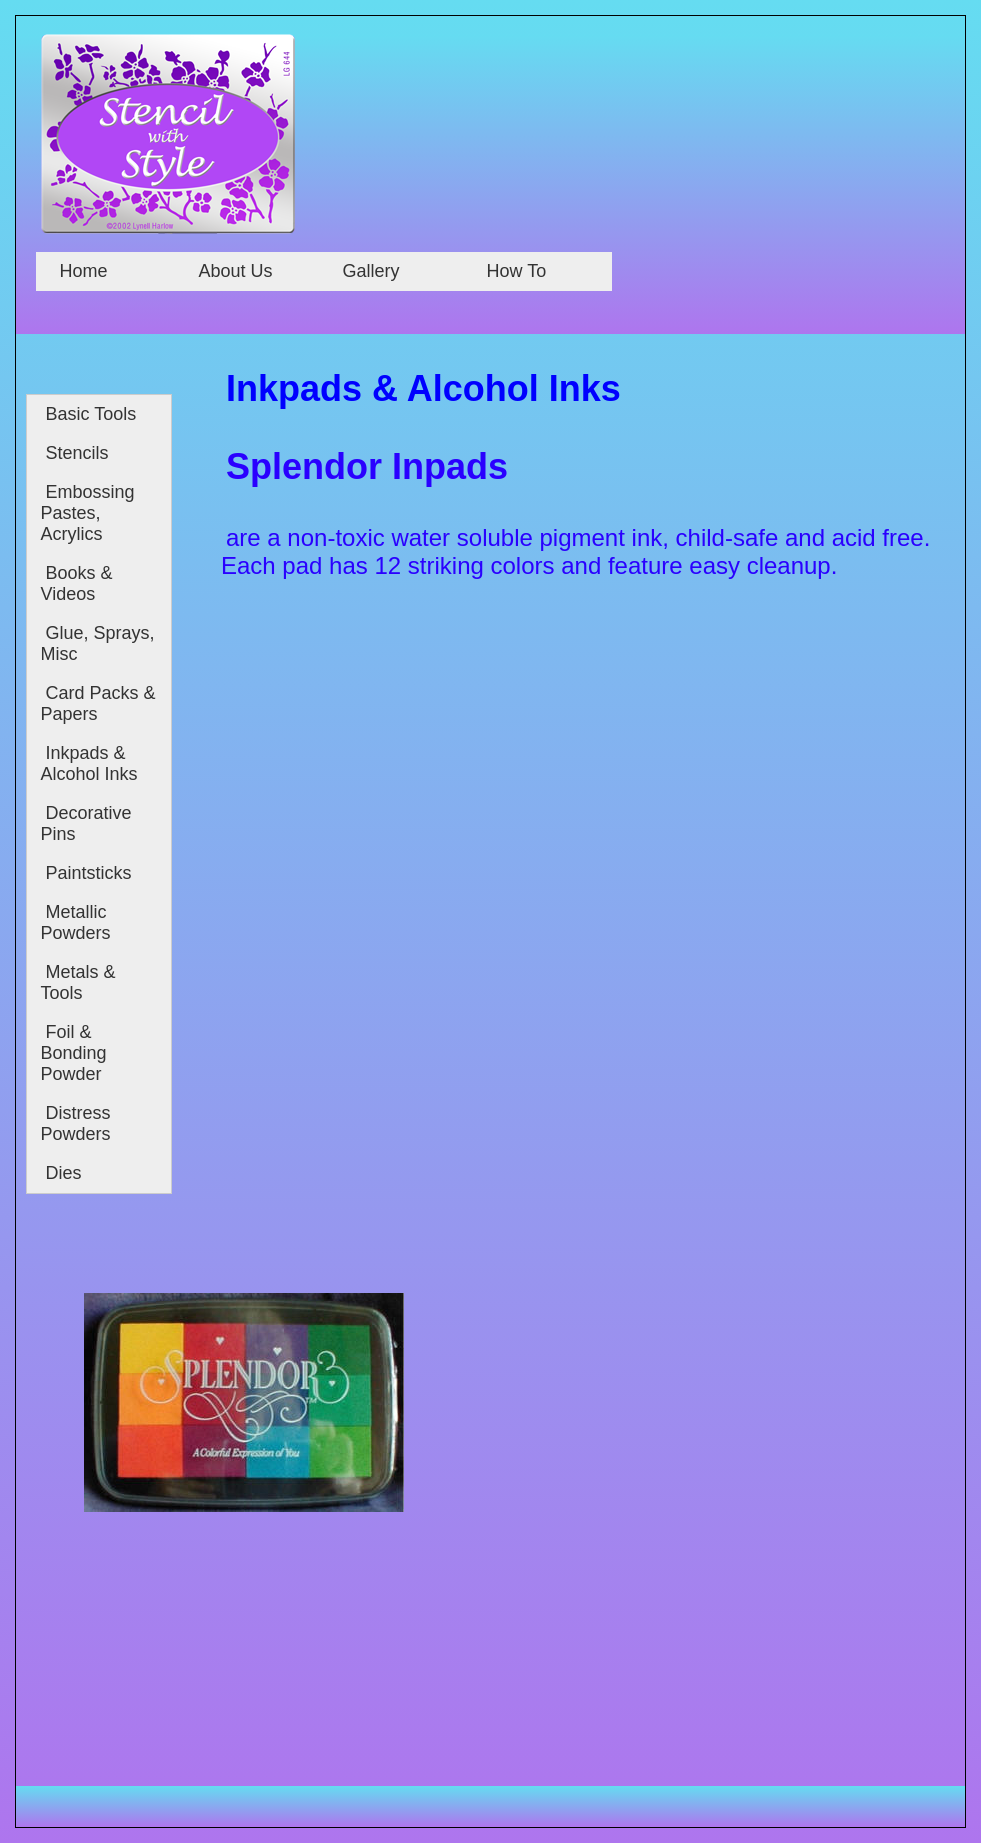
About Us (236, 271)
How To (517, 271)
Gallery (371, 271)
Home (81, 271)
